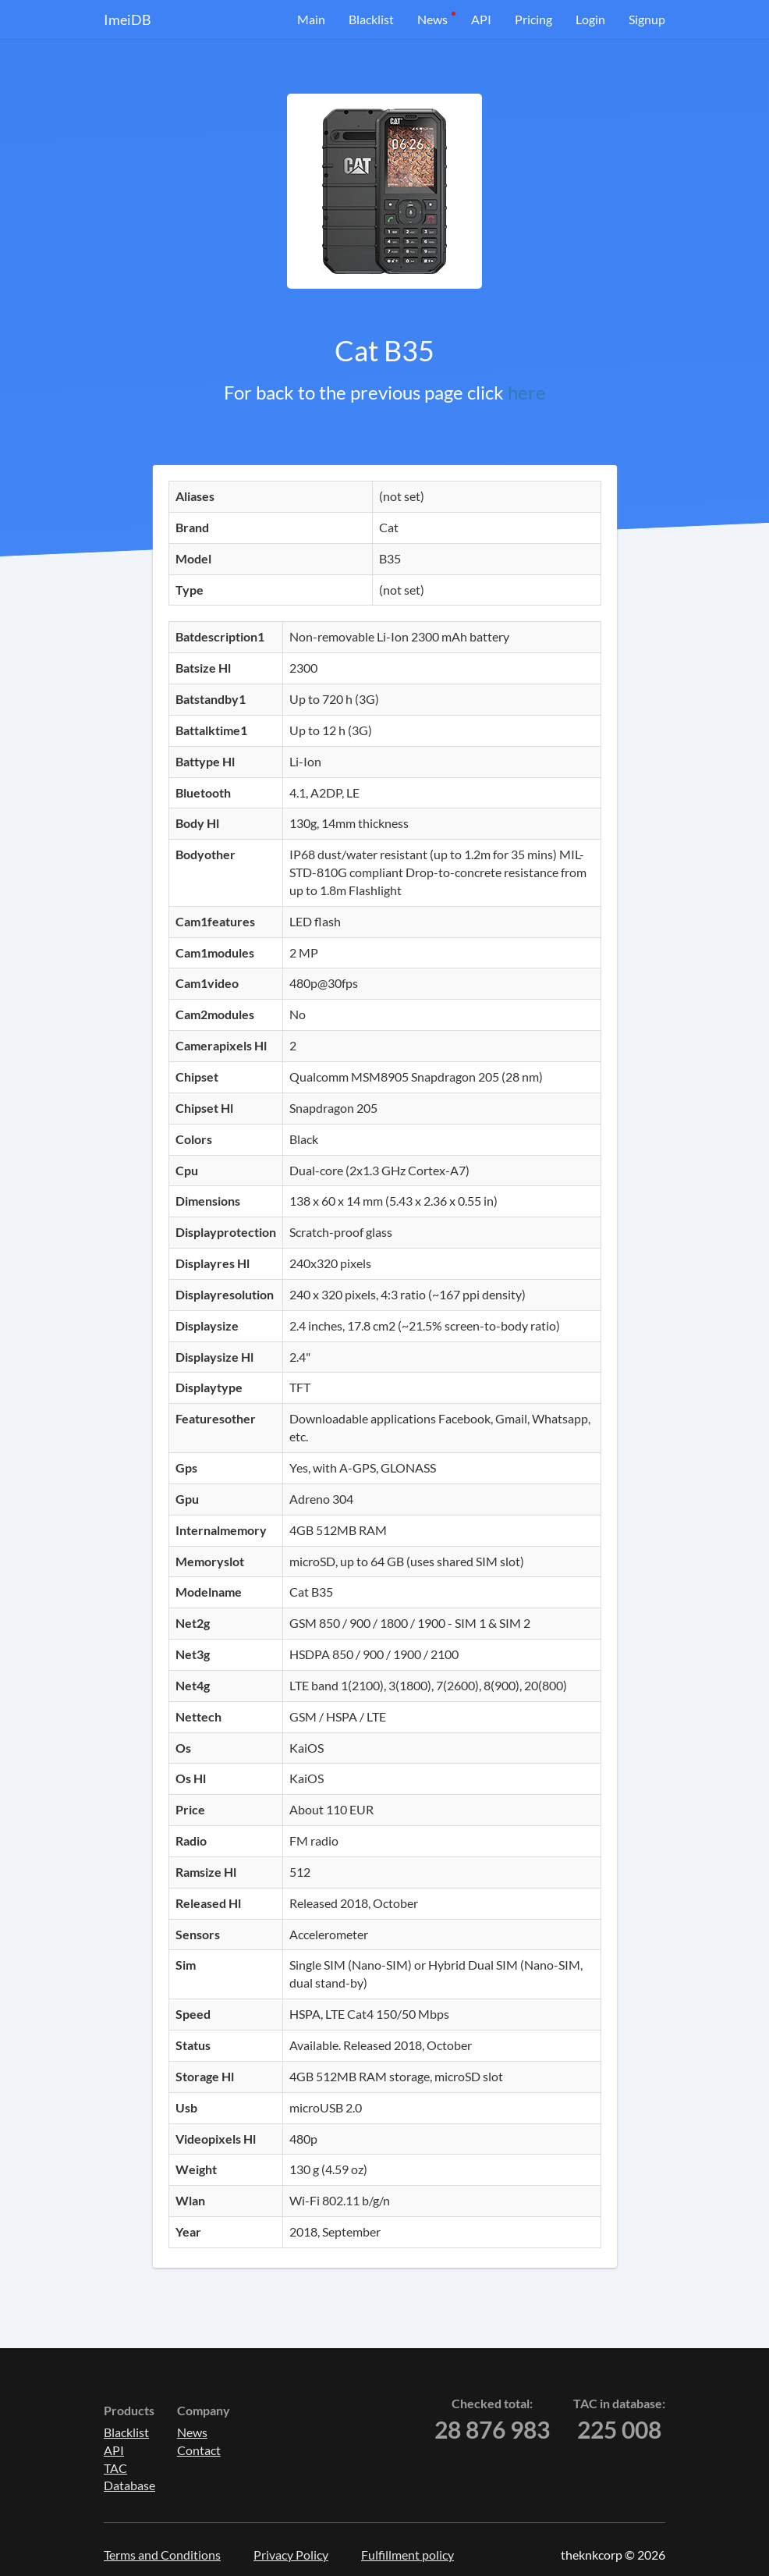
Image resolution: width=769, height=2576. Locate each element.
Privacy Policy (290, 2554)
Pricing (533, 19)
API (481, 19)
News (432, 19)
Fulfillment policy (407, 2554)
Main (311, 19)
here (527, 392)
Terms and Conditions (162, 2554)
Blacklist (371, 19)
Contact (199, 2450)
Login (590, 19)
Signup (647, 19)
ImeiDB (127, 19)
